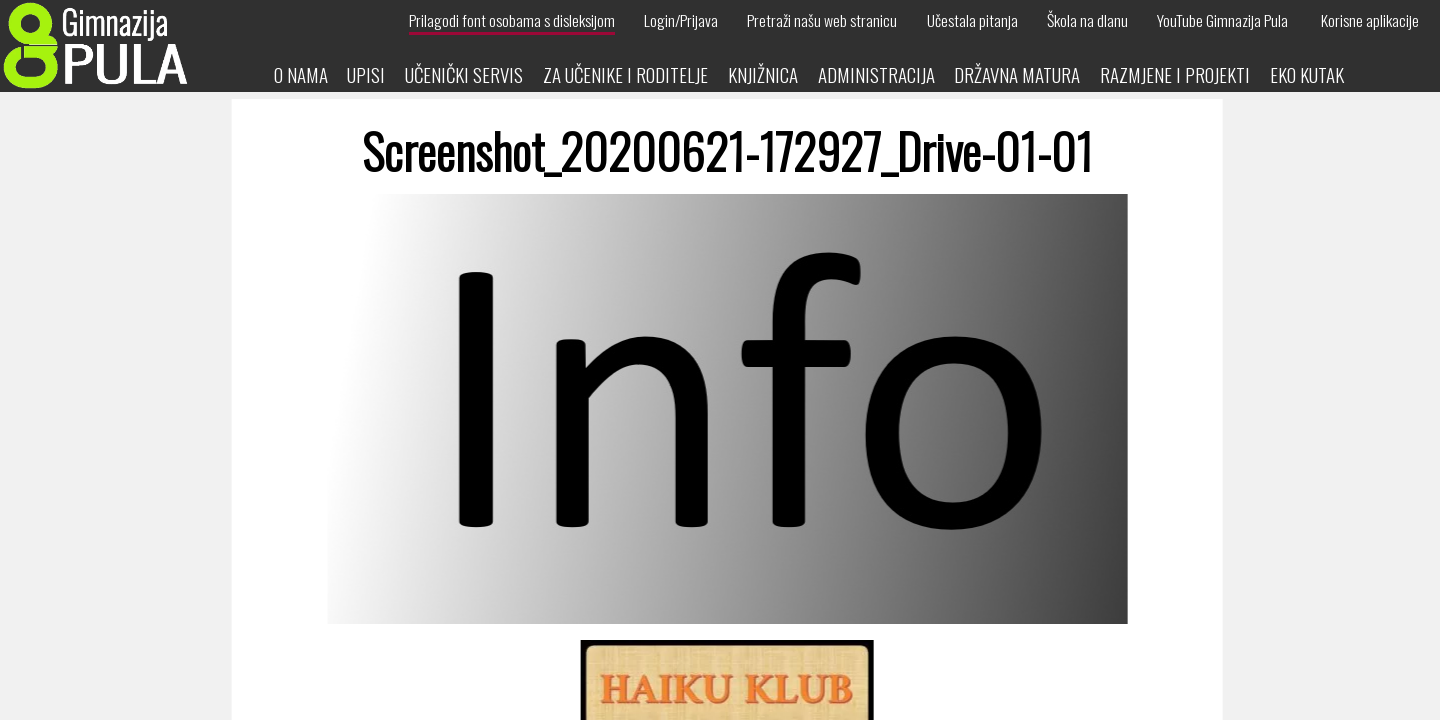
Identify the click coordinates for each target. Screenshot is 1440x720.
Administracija (876, 74)
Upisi (366, 74)
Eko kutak (1307, 74)
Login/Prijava (681, 20)
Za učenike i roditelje (625, 74)
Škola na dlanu (1087, 20)
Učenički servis (464, 74)
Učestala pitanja (972, 20)
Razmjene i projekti (1175, 74)
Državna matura (1017, 74)
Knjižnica (763, 74)
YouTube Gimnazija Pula (1222, 20)
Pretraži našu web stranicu (822, 20)
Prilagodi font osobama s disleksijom (512, 20)
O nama (301, 74)
